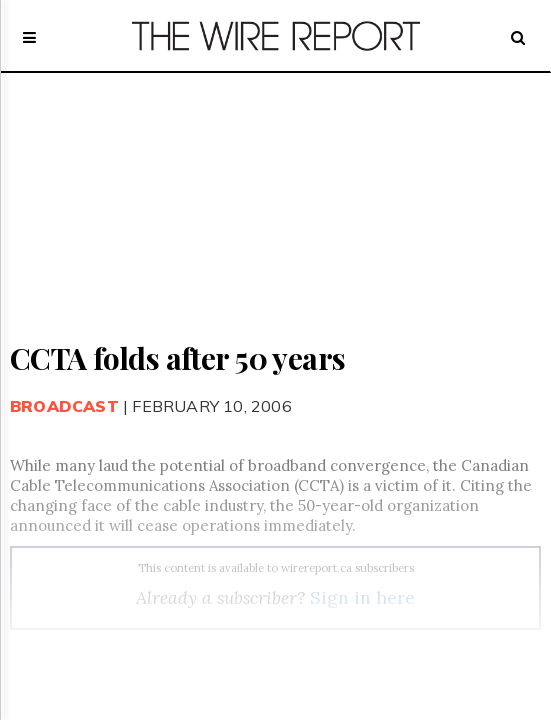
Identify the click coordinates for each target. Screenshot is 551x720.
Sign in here (362, 597)
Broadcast (64, 406)
